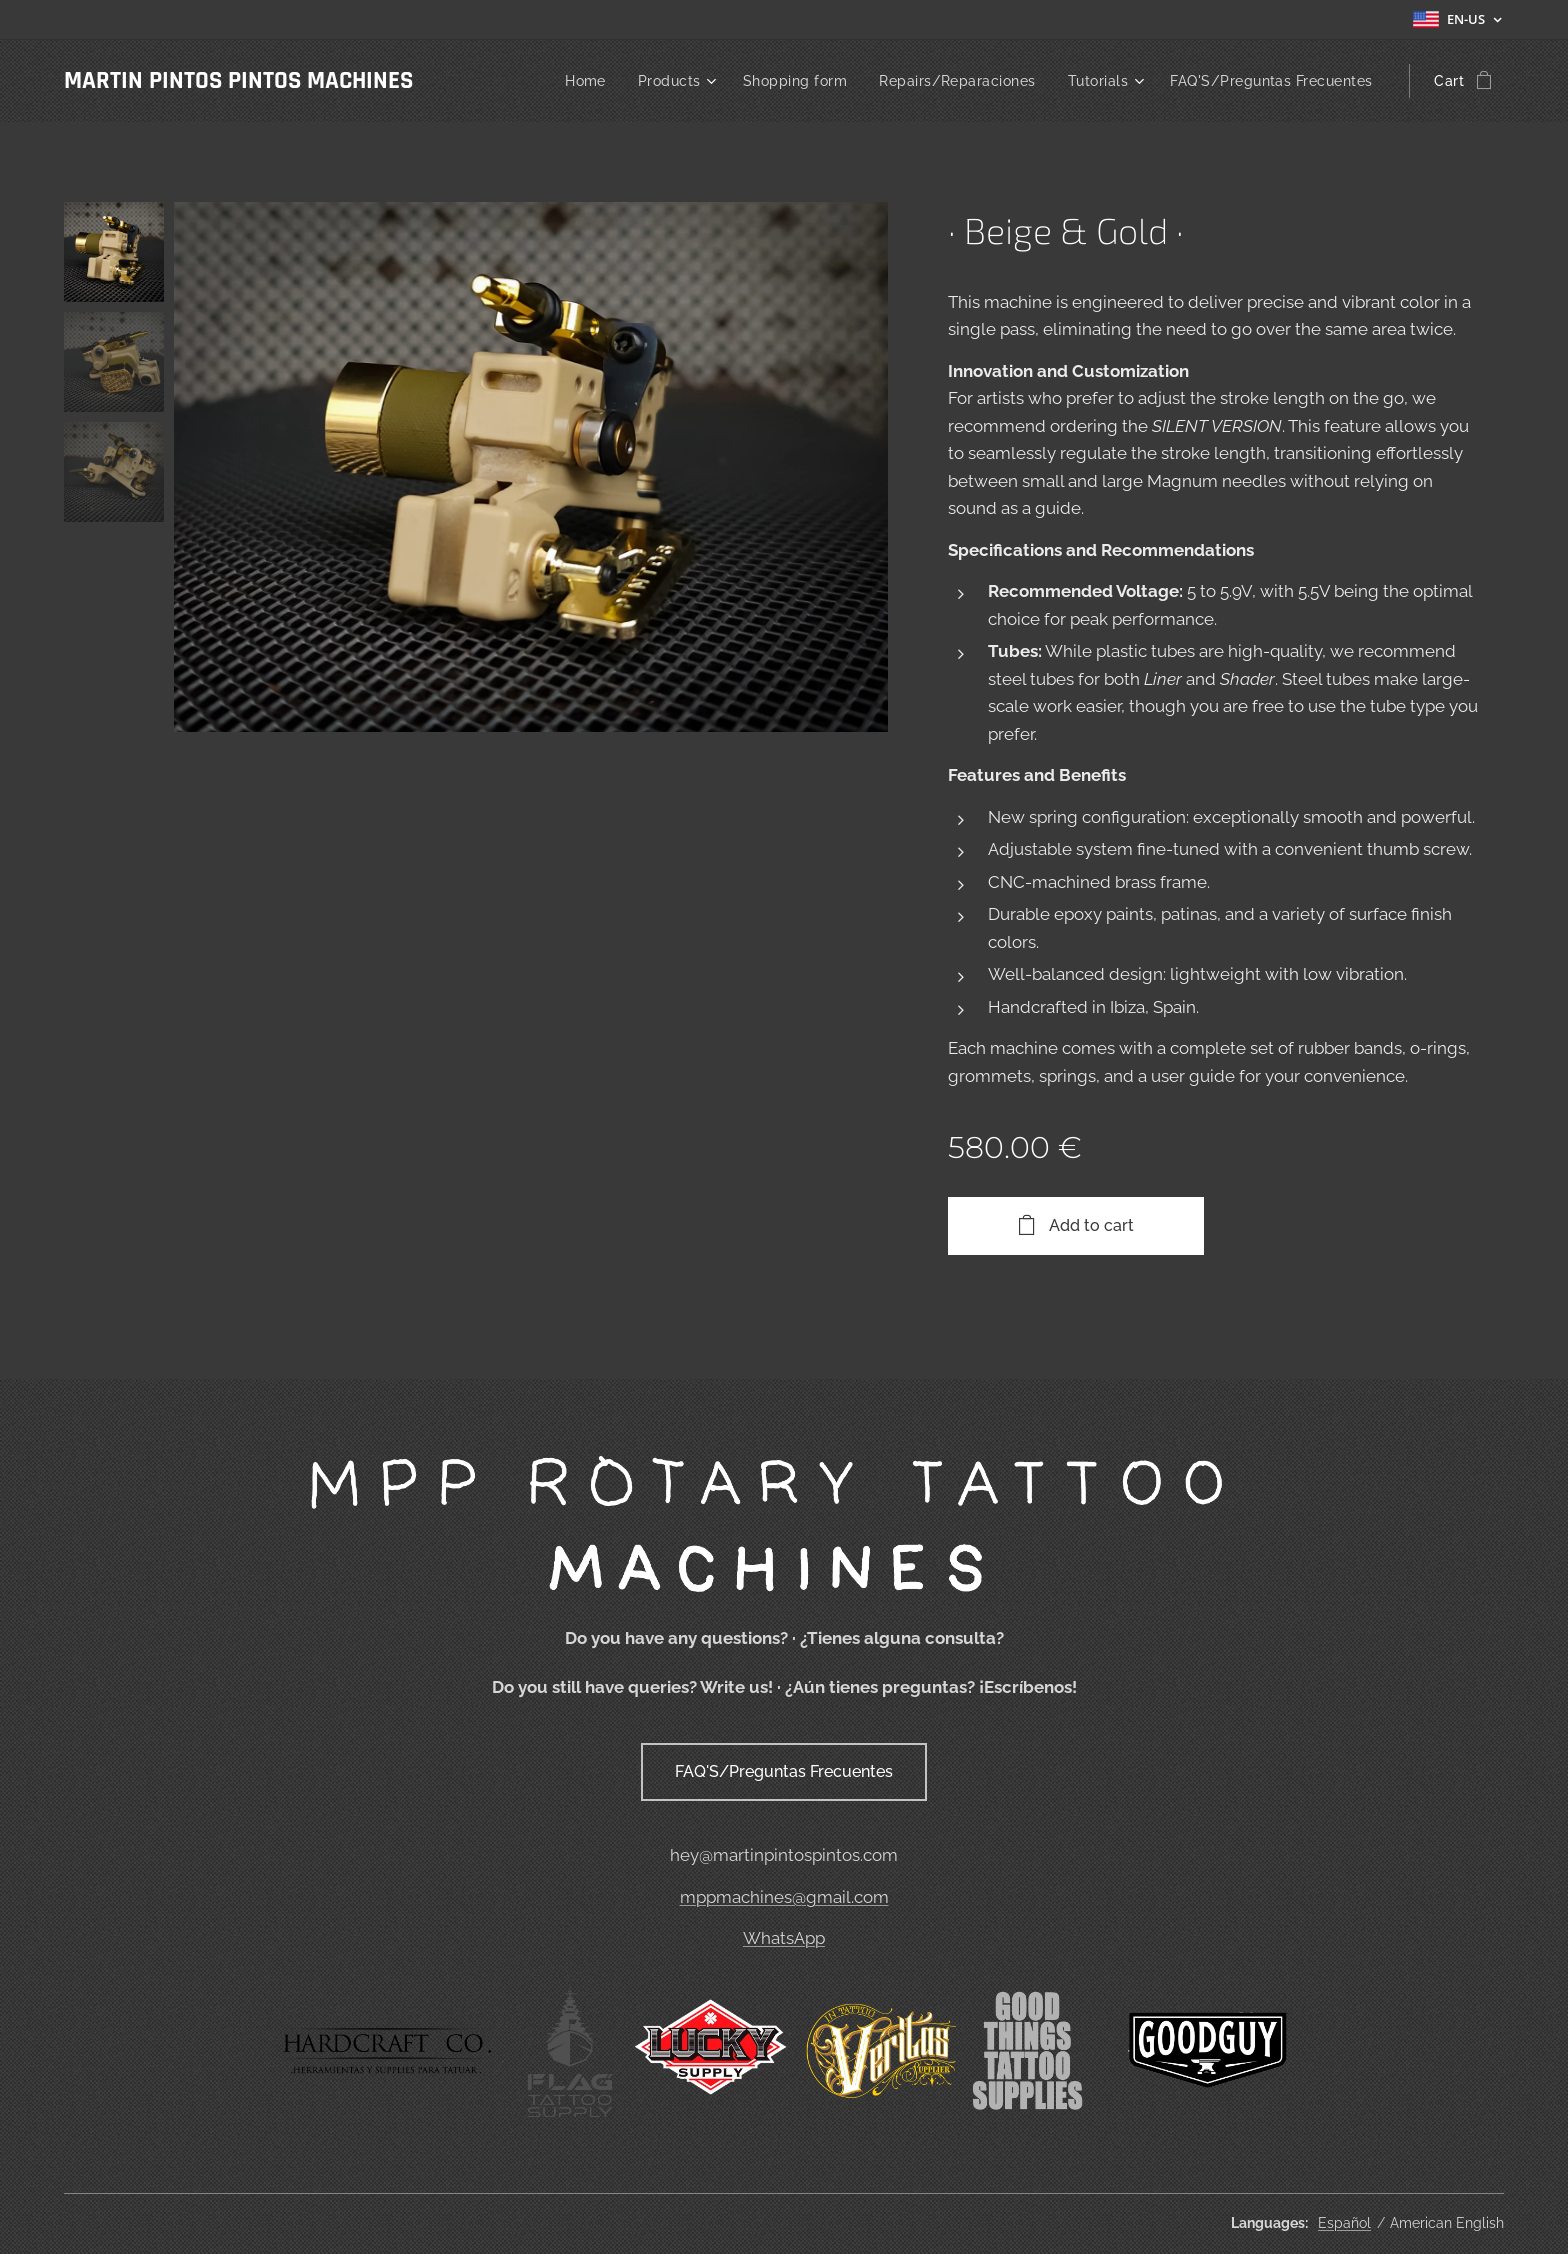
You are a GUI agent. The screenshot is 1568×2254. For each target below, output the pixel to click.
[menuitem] (563, 81)
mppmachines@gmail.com (784, 1897)
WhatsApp (784, 1939)
